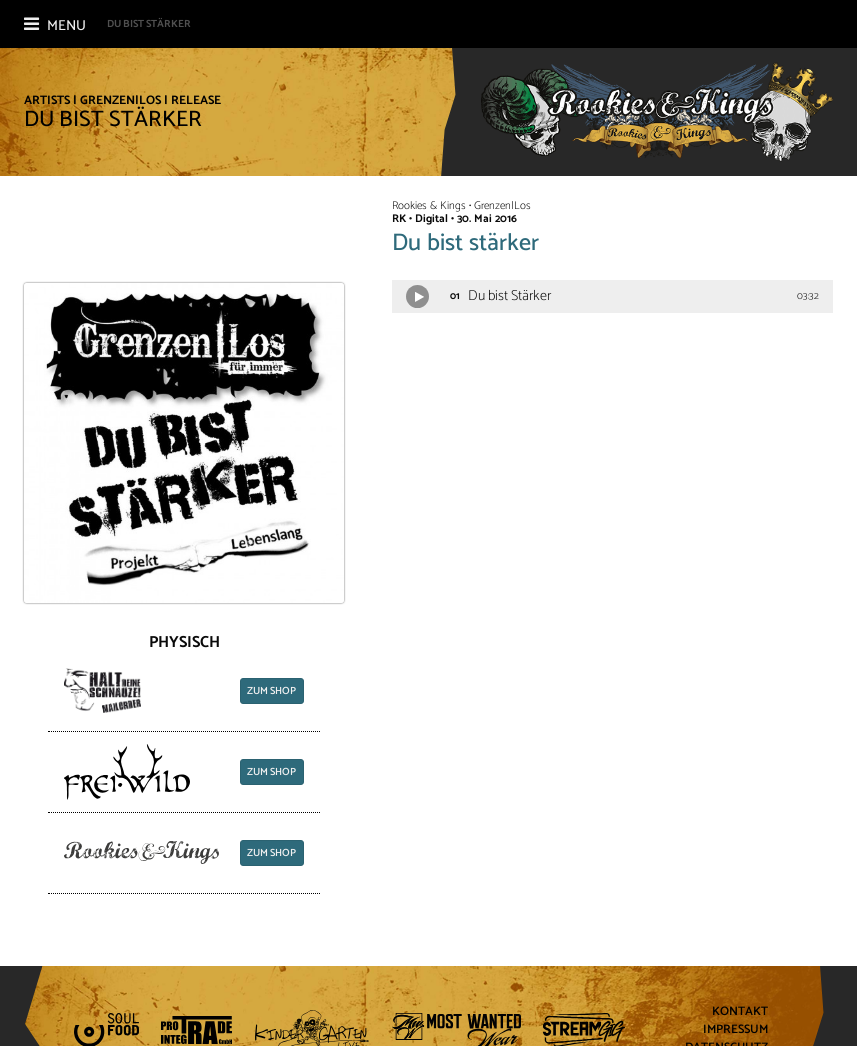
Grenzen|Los (120, 100)
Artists (47, 100)
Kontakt (740, 1012)
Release (196, 100)
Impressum (735, 1030)
